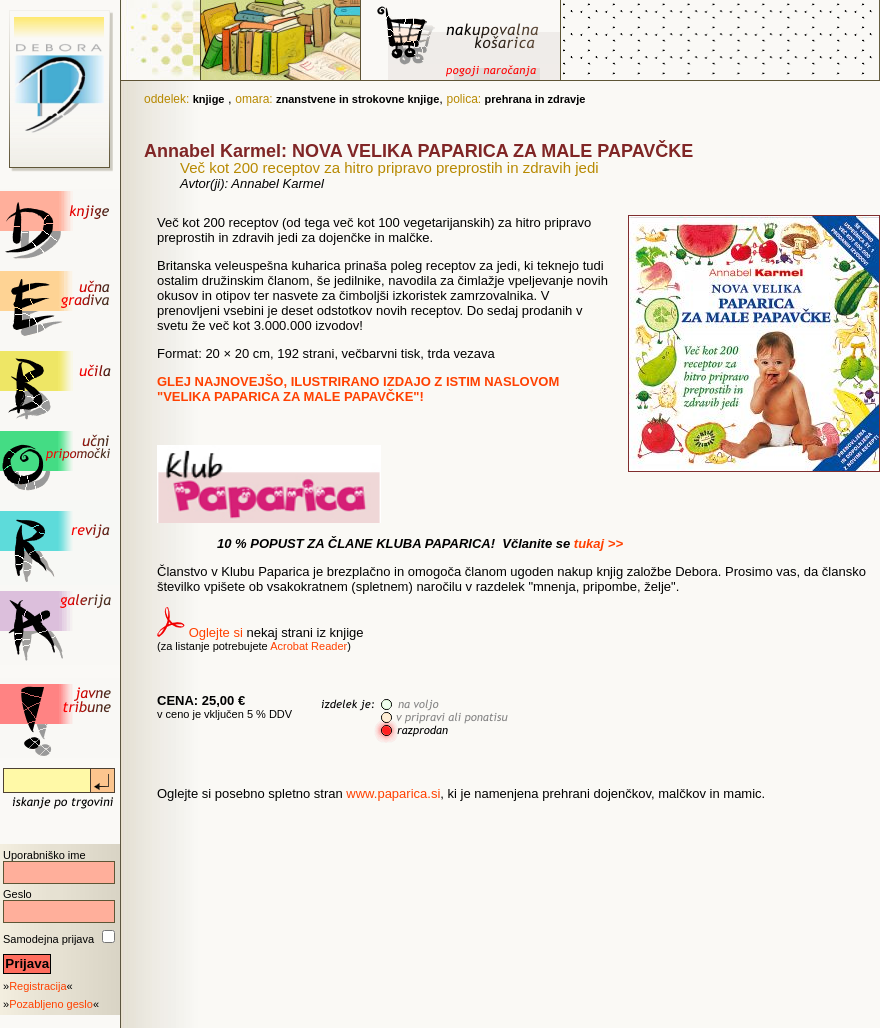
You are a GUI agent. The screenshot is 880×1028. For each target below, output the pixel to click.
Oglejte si (216, 632)
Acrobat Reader (308, 646)
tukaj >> (598, 543)
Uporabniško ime (44, 855)
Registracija (37, 986)
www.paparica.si (393, 793)
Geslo (17, 894)
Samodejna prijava (48, 939)
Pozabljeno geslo (51, 1004)
